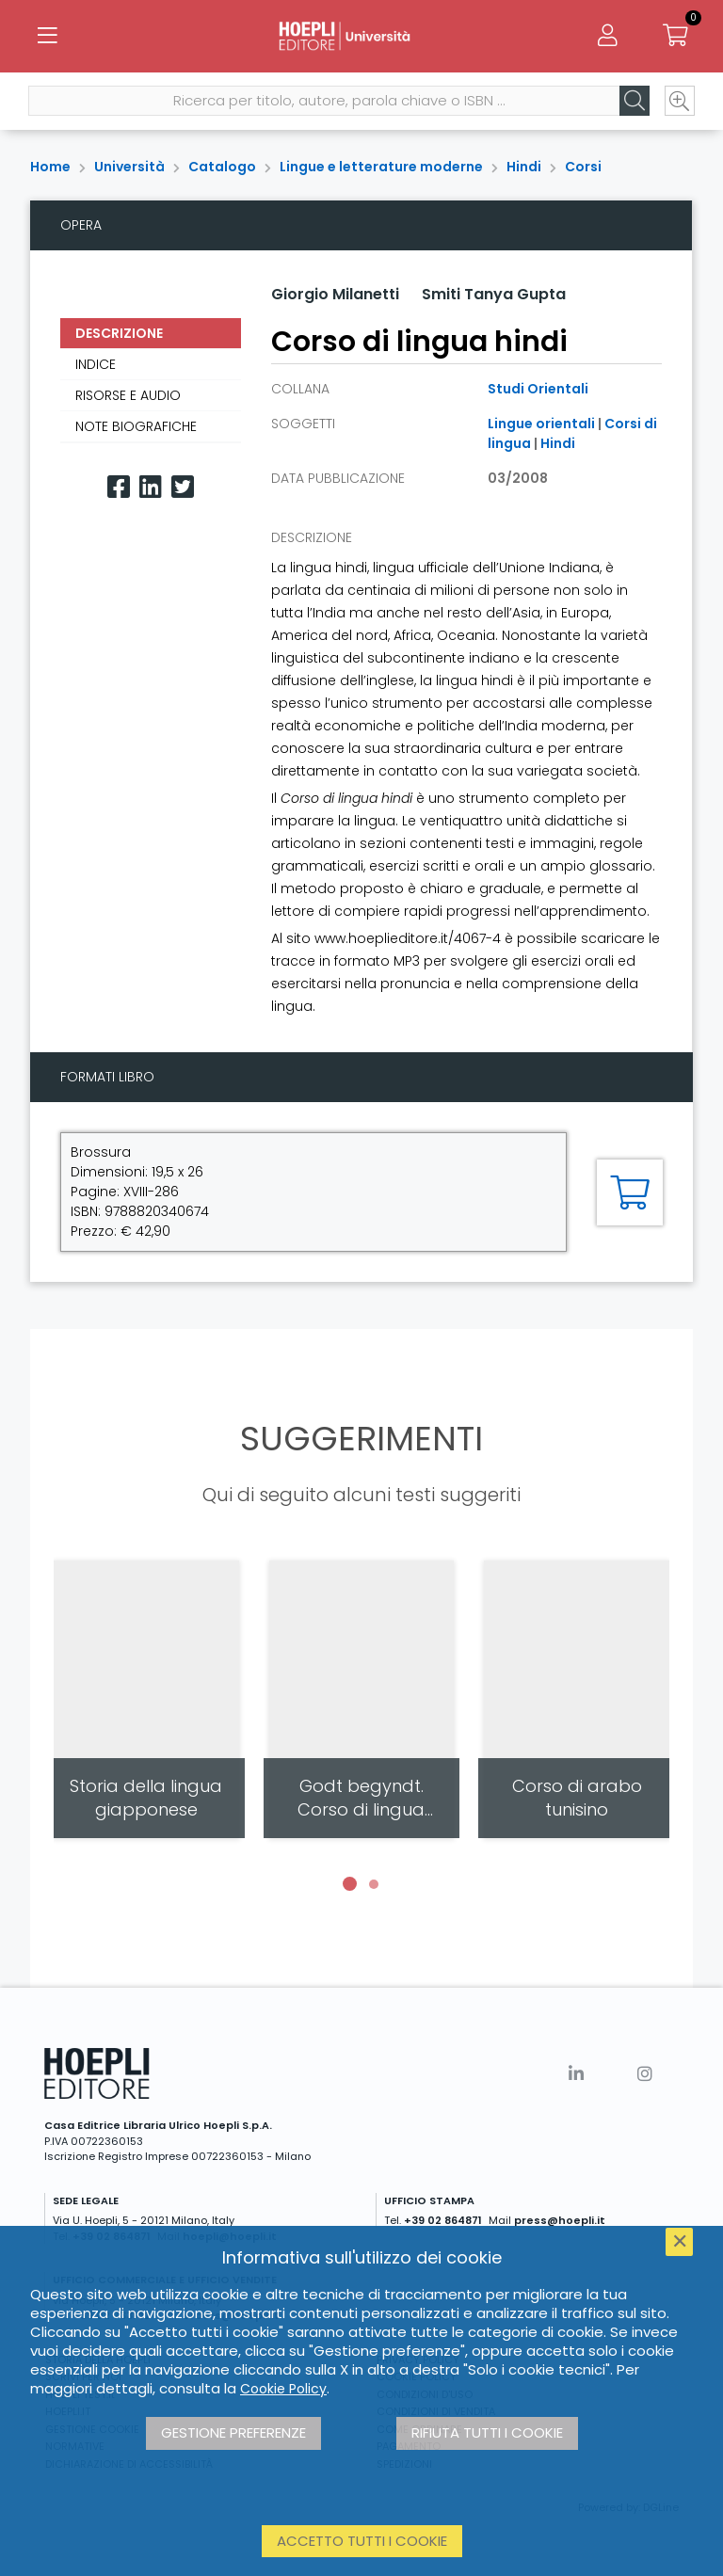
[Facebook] (118, 487)
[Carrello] (676, 38)
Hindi (523, 166)
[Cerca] (633, 104)
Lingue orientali (541, 423)
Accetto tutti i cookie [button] (362, 2541)
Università (129, 166)
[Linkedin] (150, 487)
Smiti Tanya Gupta (494, 294)
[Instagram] (644, 2074)
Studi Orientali (538, 388)
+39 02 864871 (443, 2220)
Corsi (583, 166)
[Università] (361, 37)
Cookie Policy (283, 2388)
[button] (349, 1884)
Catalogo (222, 166)
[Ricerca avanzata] (678, 104)
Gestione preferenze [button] (233, 2432)
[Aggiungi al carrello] (630, 1192)
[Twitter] (182, 487)
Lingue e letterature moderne (381, 166)
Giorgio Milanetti (335, 294)
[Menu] (47, 38)
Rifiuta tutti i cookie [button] (487, 2432)
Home (50, 166)
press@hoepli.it (559, 2220)
